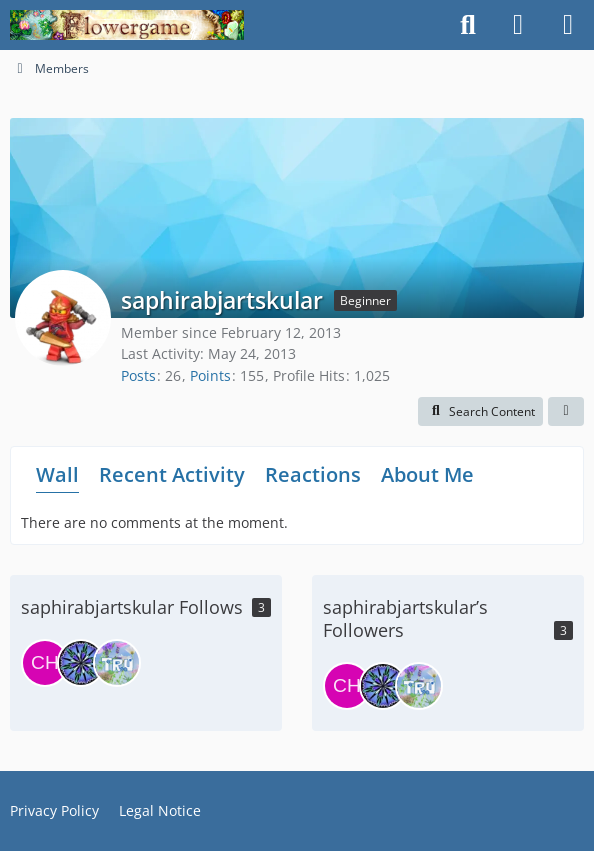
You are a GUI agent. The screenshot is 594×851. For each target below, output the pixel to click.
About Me (427, 474)
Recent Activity (172, 474)
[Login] (518, 25)
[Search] (468, 25)
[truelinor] (117, 663)
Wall (57, 474)
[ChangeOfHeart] (45, 663)
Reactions (313, 474)
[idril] (81, 663)
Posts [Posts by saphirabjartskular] (138, 375)
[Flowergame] (127, 25)
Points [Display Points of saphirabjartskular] (210, 375)
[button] (480, 412)
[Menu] (568, 25)
